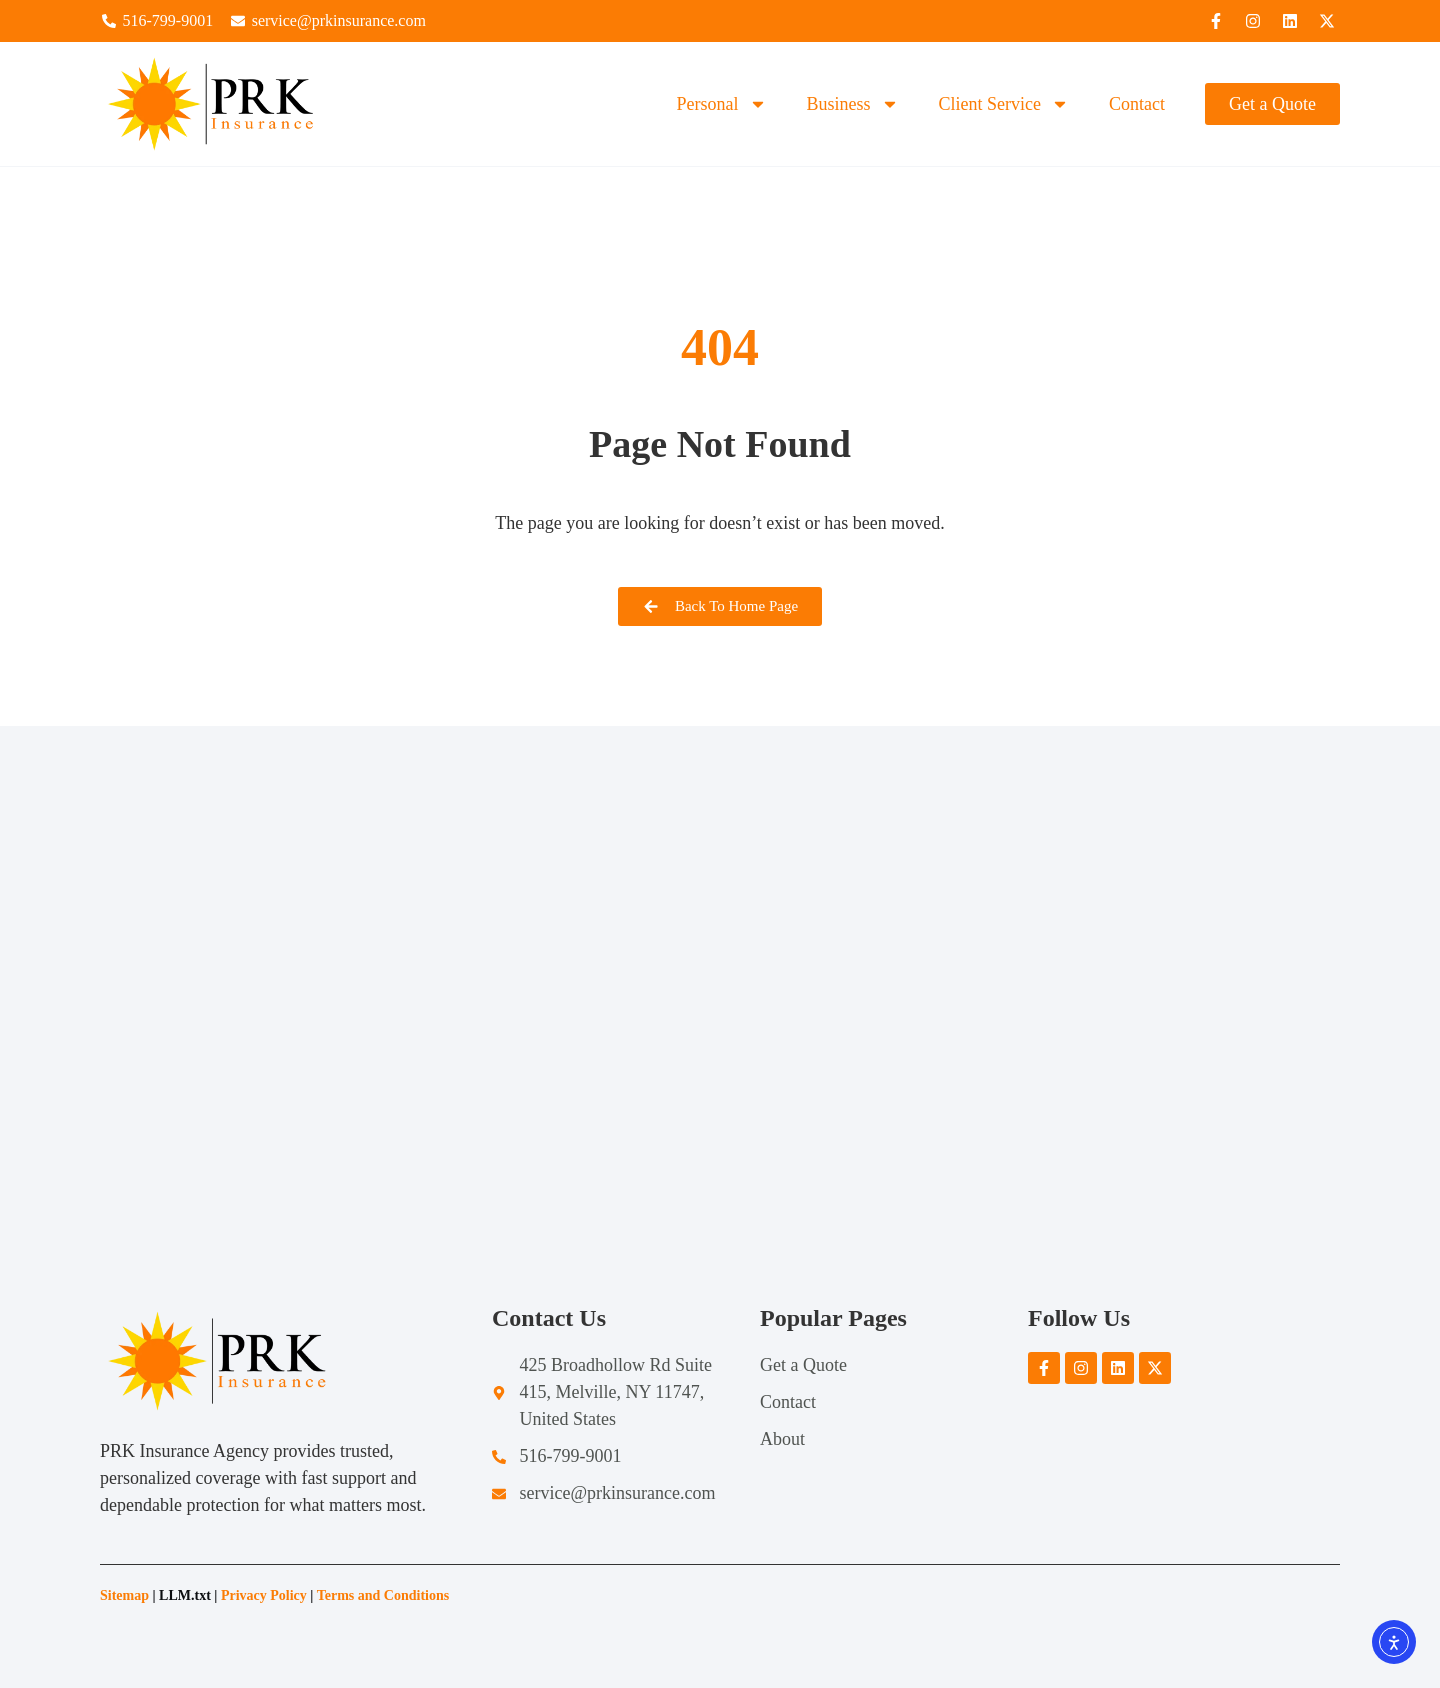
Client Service (1004, 104)
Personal (722, 104)
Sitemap (124, 1595)
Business (853, 104)
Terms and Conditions (385, 1595)
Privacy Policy (264, 1595)
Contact (1137, 104)
